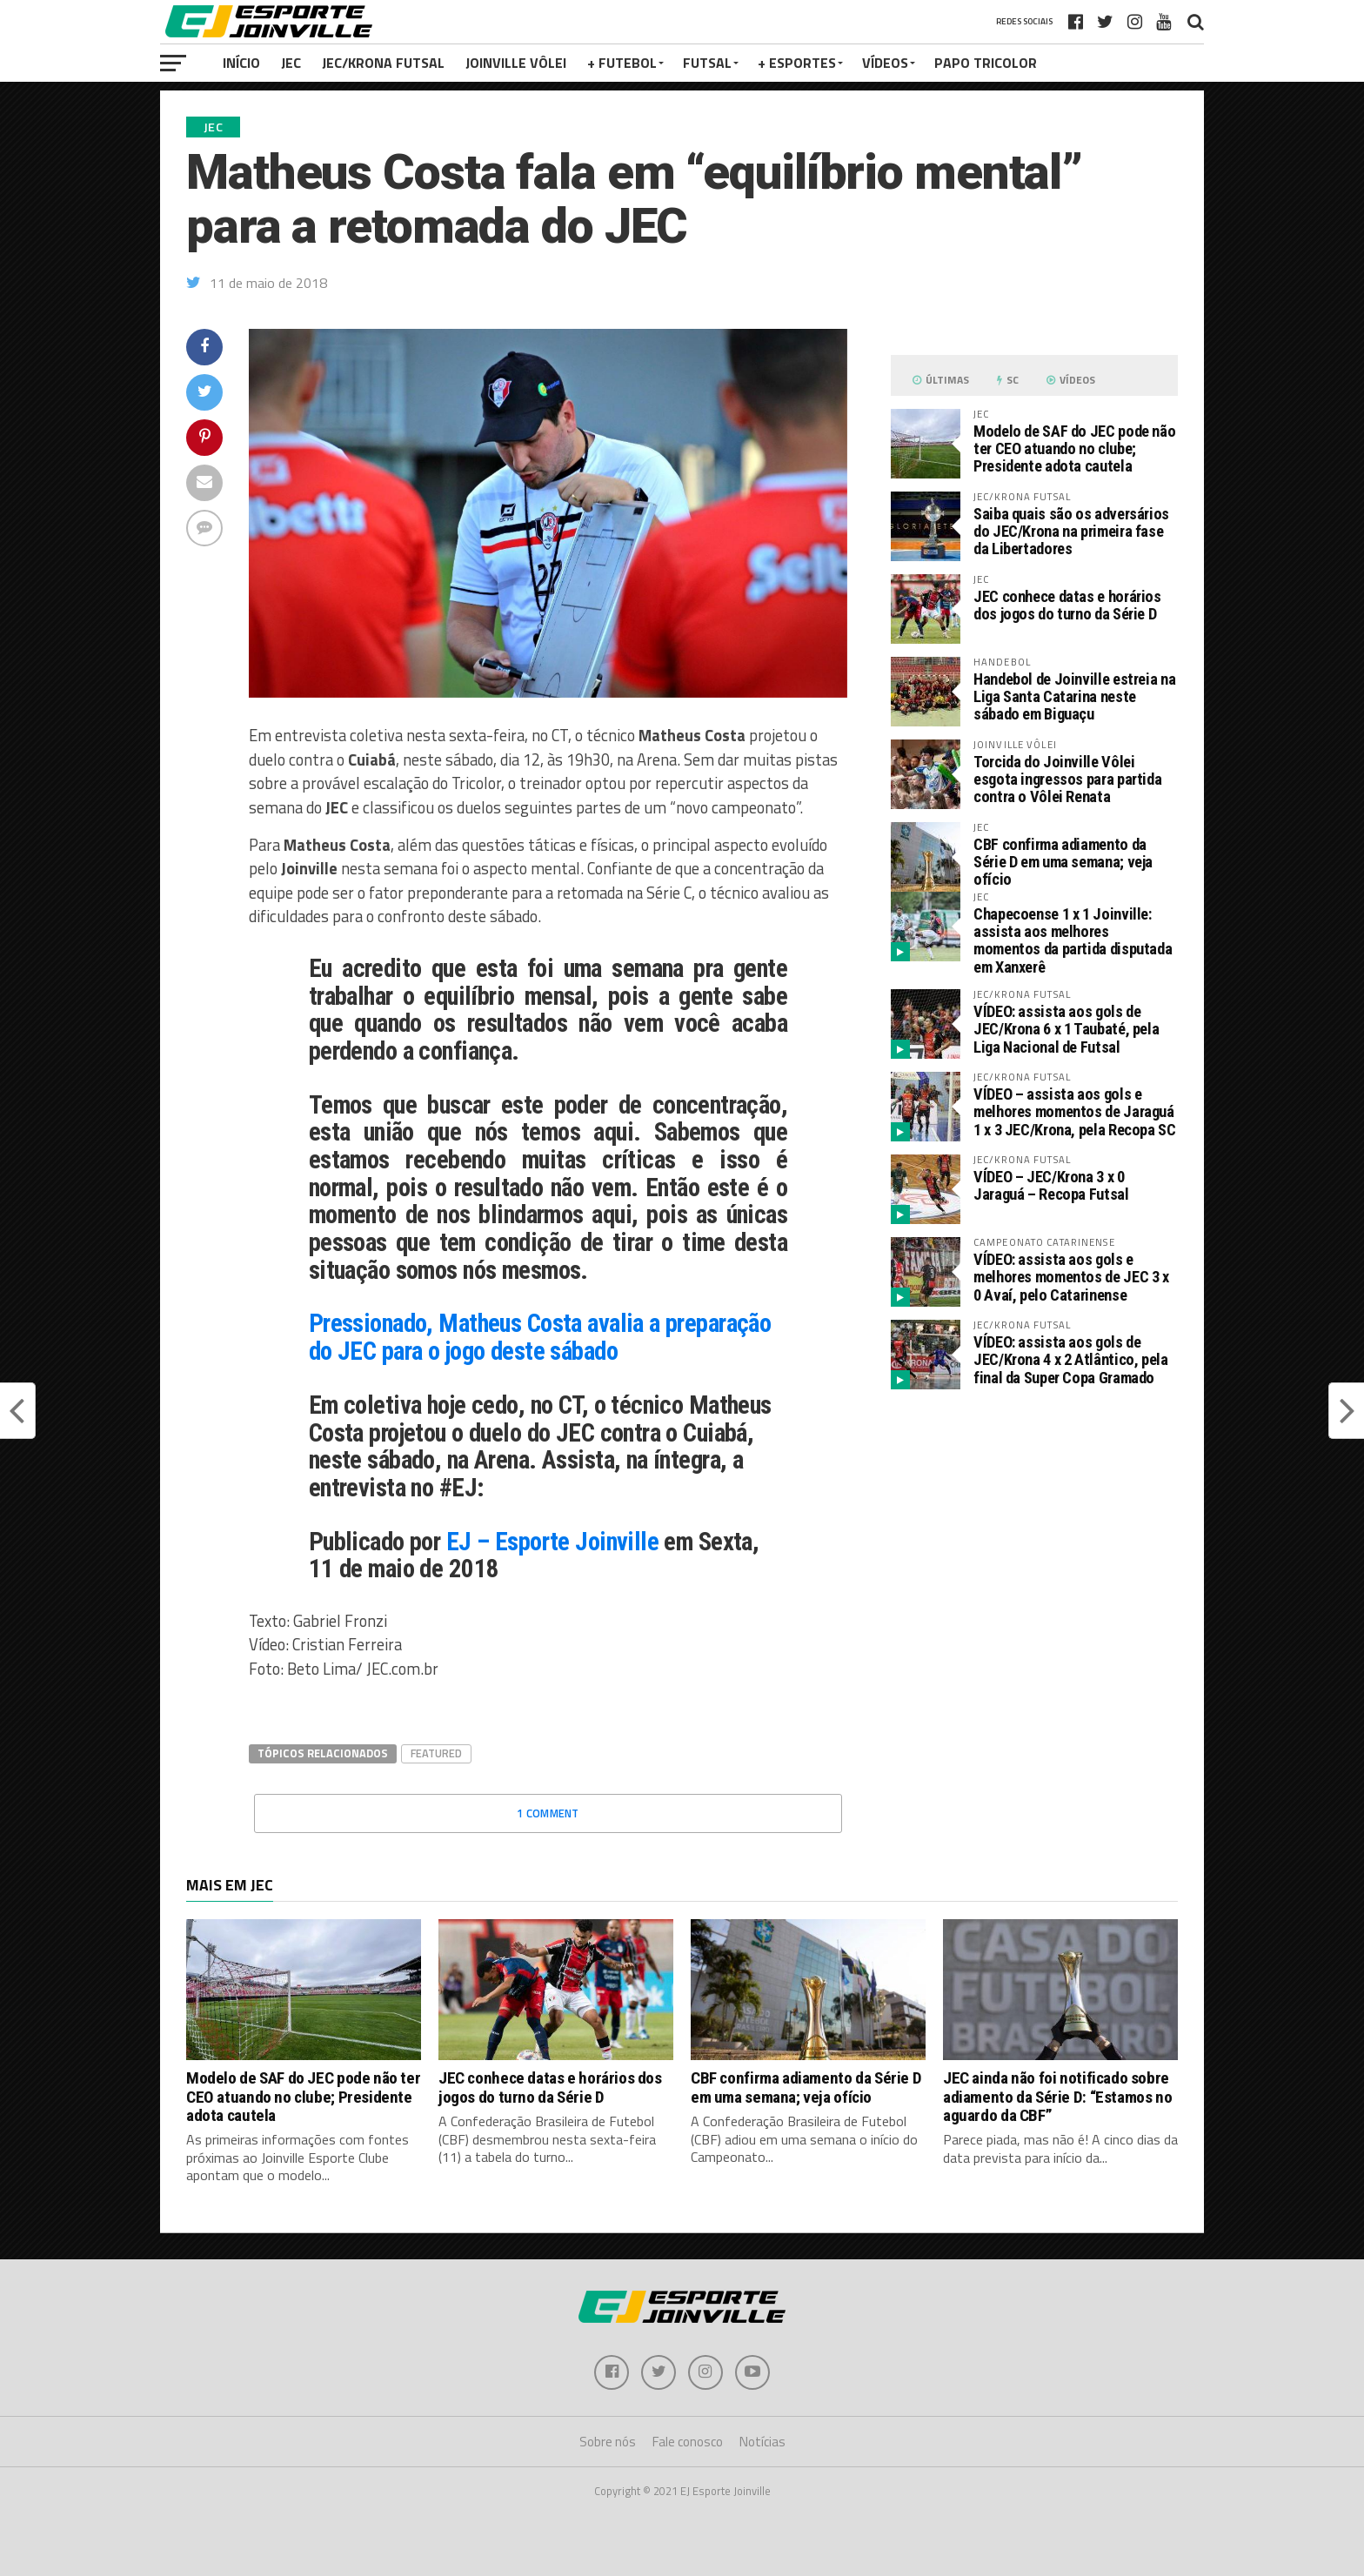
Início (241, 62)
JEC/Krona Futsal (383, 62)
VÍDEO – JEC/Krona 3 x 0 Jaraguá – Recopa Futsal (1051, 1185)
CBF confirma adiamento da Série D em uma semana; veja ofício (1063, 861)
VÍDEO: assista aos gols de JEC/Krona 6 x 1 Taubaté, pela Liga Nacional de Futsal (1066, 1028)
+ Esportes (797, 62)
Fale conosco (687, 2442)
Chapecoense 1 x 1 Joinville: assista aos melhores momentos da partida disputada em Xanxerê (1072, 940)
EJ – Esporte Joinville (552, 1541)
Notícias (762, 2442)
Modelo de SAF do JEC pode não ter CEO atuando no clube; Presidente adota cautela (1074, 448)
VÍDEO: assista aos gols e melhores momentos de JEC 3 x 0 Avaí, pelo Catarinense (1071, 1276)
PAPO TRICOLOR (985, 62)
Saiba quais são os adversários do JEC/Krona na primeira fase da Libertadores (1071, 531)
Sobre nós (607, 2442)
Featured (436, 1753)
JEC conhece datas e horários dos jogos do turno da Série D (1067, 605)
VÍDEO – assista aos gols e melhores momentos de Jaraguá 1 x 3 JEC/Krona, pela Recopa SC (1074, 1111)
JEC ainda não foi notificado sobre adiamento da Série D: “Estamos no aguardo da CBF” (1057, 2096)
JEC (291, 62)
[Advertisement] (1034, 1549)
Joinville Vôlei (515, 62)
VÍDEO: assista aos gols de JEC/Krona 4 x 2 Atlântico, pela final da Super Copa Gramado (1070, 1359)
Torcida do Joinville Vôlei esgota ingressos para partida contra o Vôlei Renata (1067, 779)
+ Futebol (622, 62)
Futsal (707, 62)
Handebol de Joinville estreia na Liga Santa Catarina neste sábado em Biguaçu (1074, 696)
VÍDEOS (885, 62)
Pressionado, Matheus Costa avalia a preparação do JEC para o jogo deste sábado (540, 1337)
